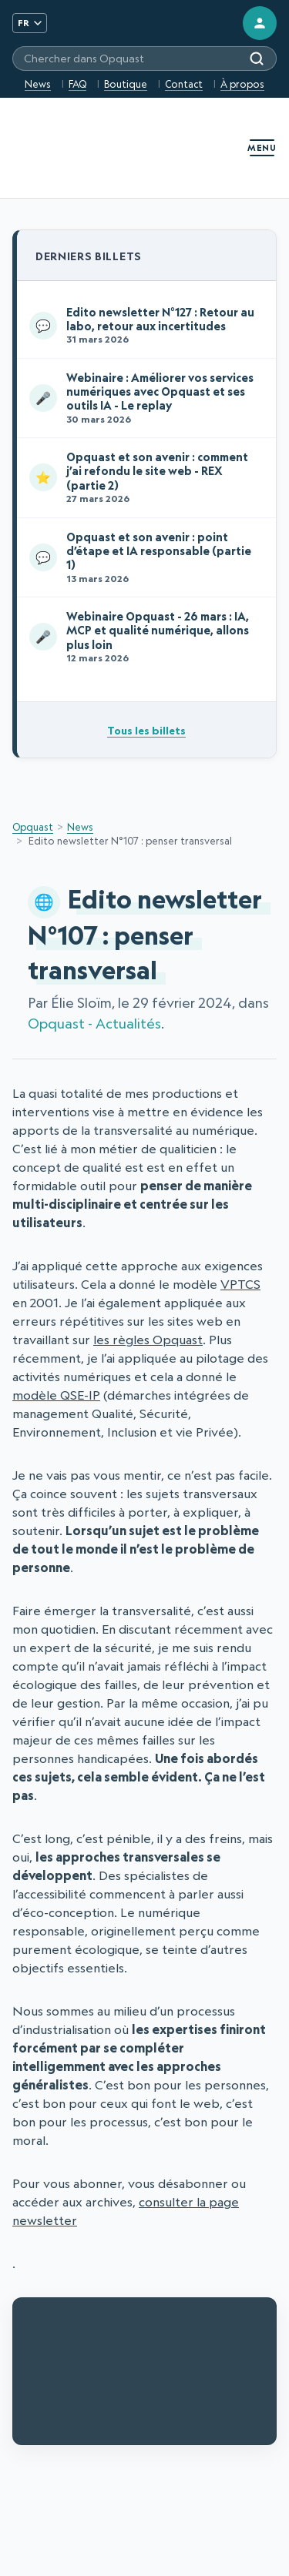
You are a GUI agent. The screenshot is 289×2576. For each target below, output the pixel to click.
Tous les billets (146, 730)
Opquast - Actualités (94, 1023)
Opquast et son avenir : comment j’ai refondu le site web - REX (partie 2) (143, 477)
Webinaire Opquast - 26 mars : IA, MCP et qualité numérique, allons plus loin (143, 636)
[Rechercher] (257, 58)
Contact (184, 84)
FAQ (77, 84)
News (38, 84)
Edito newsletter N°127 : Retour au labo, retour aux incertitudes (143, 325)
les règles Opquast (148, 1339)
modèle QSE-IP (56, 1395)
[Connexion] (260, 23)
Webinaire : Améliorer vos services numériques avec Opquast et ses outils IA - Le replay (143, 397)
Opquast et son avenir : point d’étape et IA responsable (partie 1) (143, 557)
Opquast (32, 827)
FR (30, 22)
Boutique (125, 84)
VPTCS (240, 1284)
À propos (242, 84)
